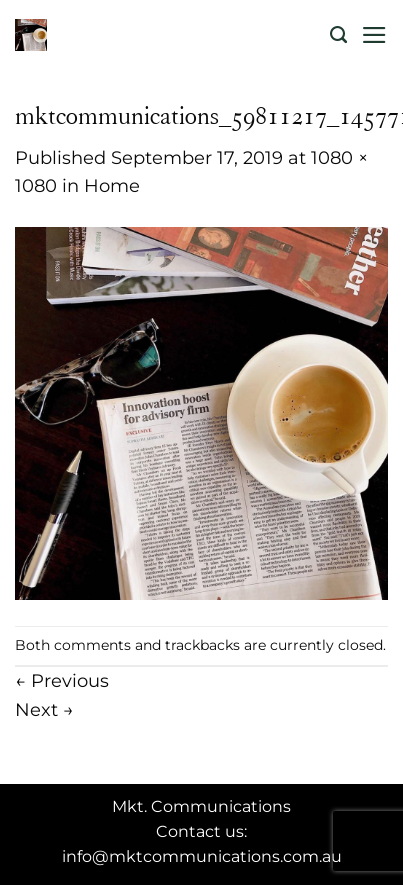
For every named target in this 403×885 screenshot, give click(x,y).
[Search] (338, 35)
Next (44, 709)
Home (112, 185)
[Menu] (374, 35)
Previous (62, 680)
